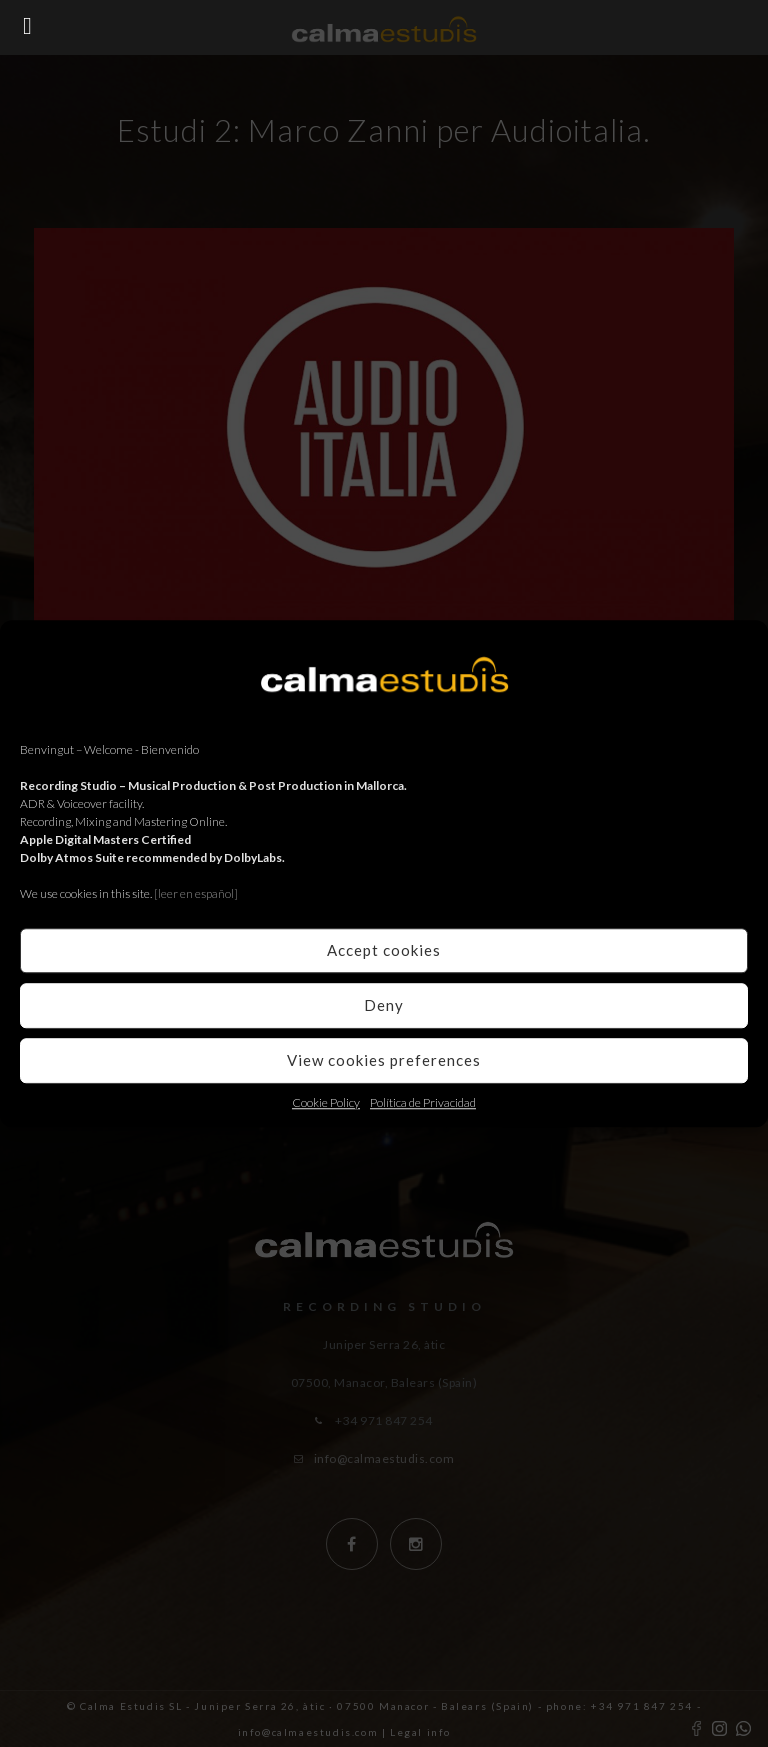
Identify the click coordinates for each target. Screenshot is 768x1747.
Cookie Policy (326, 1102)
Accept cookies (384, 950)
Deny (384, 1005)
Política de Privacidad (423, 1102)
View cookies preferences (384, 1060)
